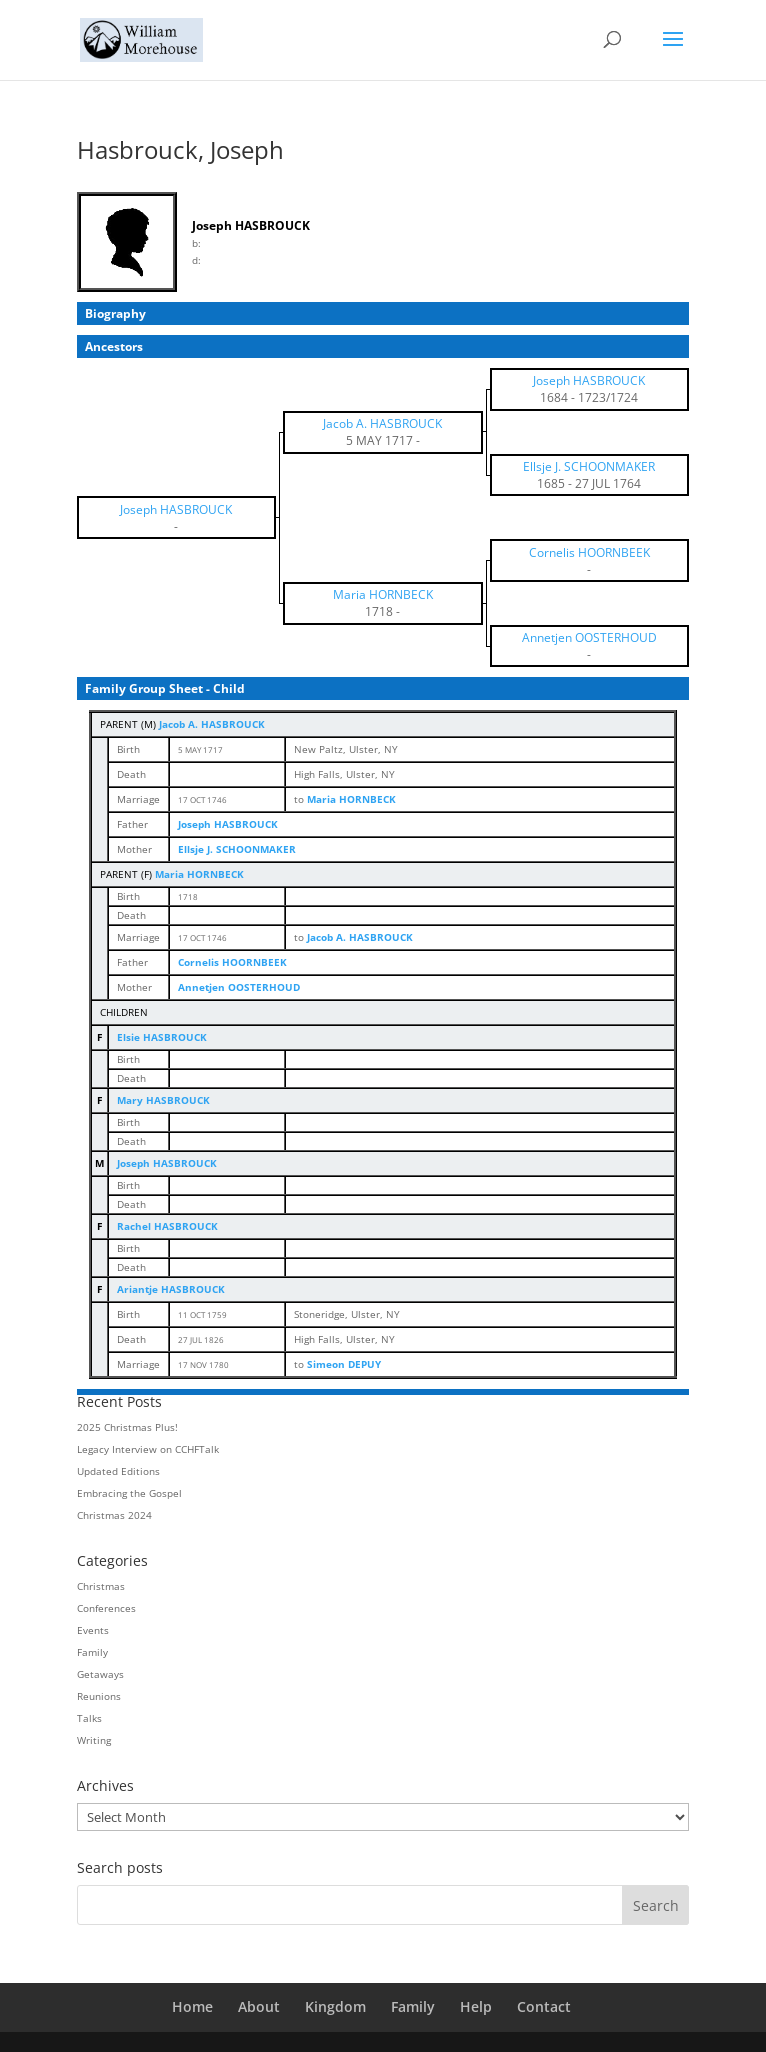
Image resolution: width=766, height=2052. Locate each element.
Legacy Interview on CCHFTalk (148, 1449)
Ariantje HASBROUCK (171, 1289)
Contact (544, 2006)
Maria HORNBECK (199, 874)
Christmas (101, 1586)
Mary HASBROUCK (163, 1100)
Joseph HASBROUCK (228, 824)
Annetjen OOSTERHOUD (239, 987)
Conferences (106, 1608)
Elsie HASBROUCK (162, 1037)
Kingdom (335, 2006)
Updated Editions (118, 1471)
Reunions (99, 1696)
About (259, 2006)
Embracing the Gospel (129, 1493)
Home (192, 2006)
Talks (89, 1718)
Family (92, 1652)
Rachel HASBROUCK (167, 1226)
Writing (94, 1740)
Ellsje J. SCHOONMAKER (237, 849)
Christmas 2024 (114, 1515)
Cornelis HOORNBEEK (232, 962)
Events (93, 1630)
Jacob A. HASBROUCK (212, 724)
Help (476, 2006)
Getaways (100, 1674)
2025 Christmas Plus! (127, 1427)
